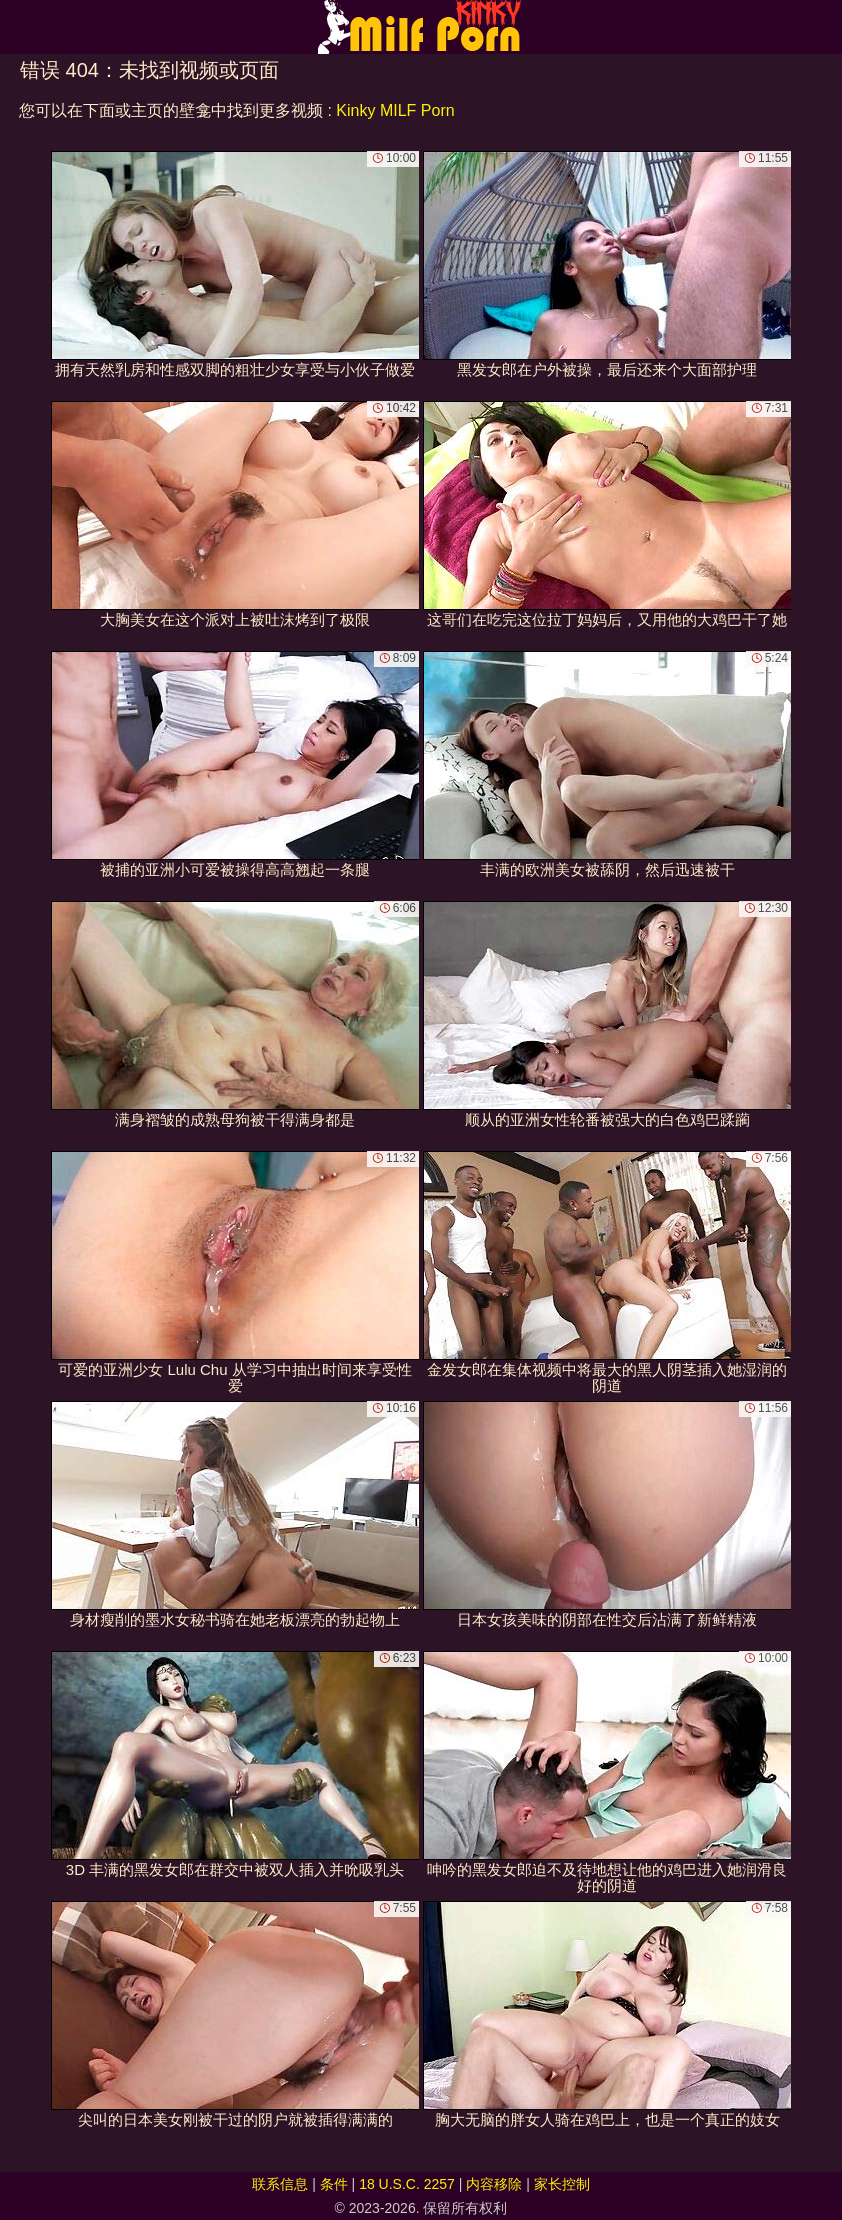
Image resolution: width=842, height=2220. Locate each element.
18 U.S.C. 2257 (407, 2184)
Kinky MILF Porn (395, 110)
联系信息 (280, 2184)
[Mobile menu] (18, 27)
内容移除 (494, 2184)
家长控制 (562, 2184)
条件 (334, 2184)
